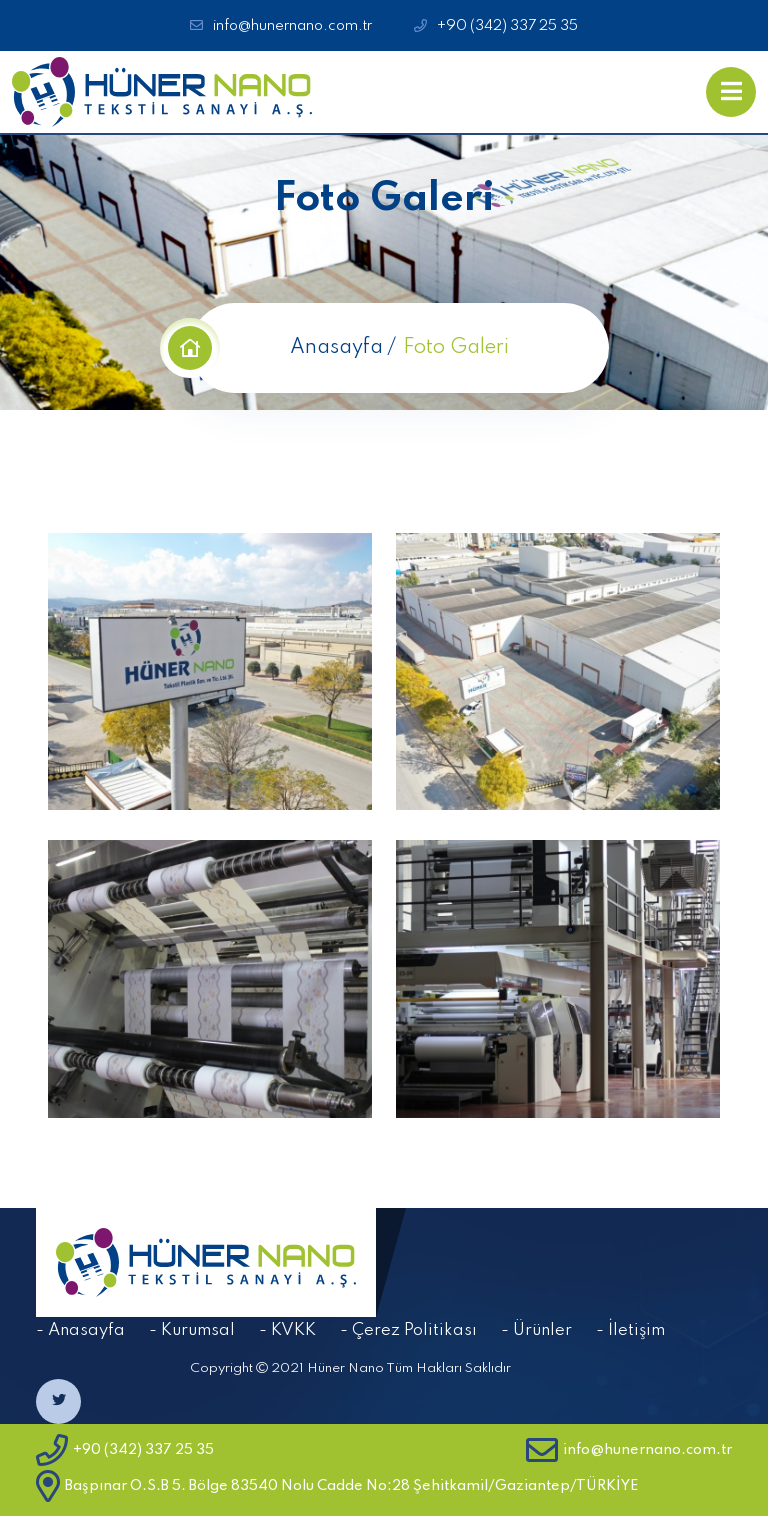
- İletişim (630, 1330)
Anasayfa (336, 348)
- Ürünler (536, 1330)
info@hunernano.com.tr (292, 26)
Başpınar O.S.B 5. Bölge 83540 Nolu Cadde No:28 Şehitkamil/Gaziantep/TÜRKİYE (337, 1486)
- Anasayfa (80, 1330)
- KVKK (287, 1330)
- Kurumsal (192, 1330)
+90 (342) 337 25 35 (507, 26)
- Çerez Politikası (408, 1330)
